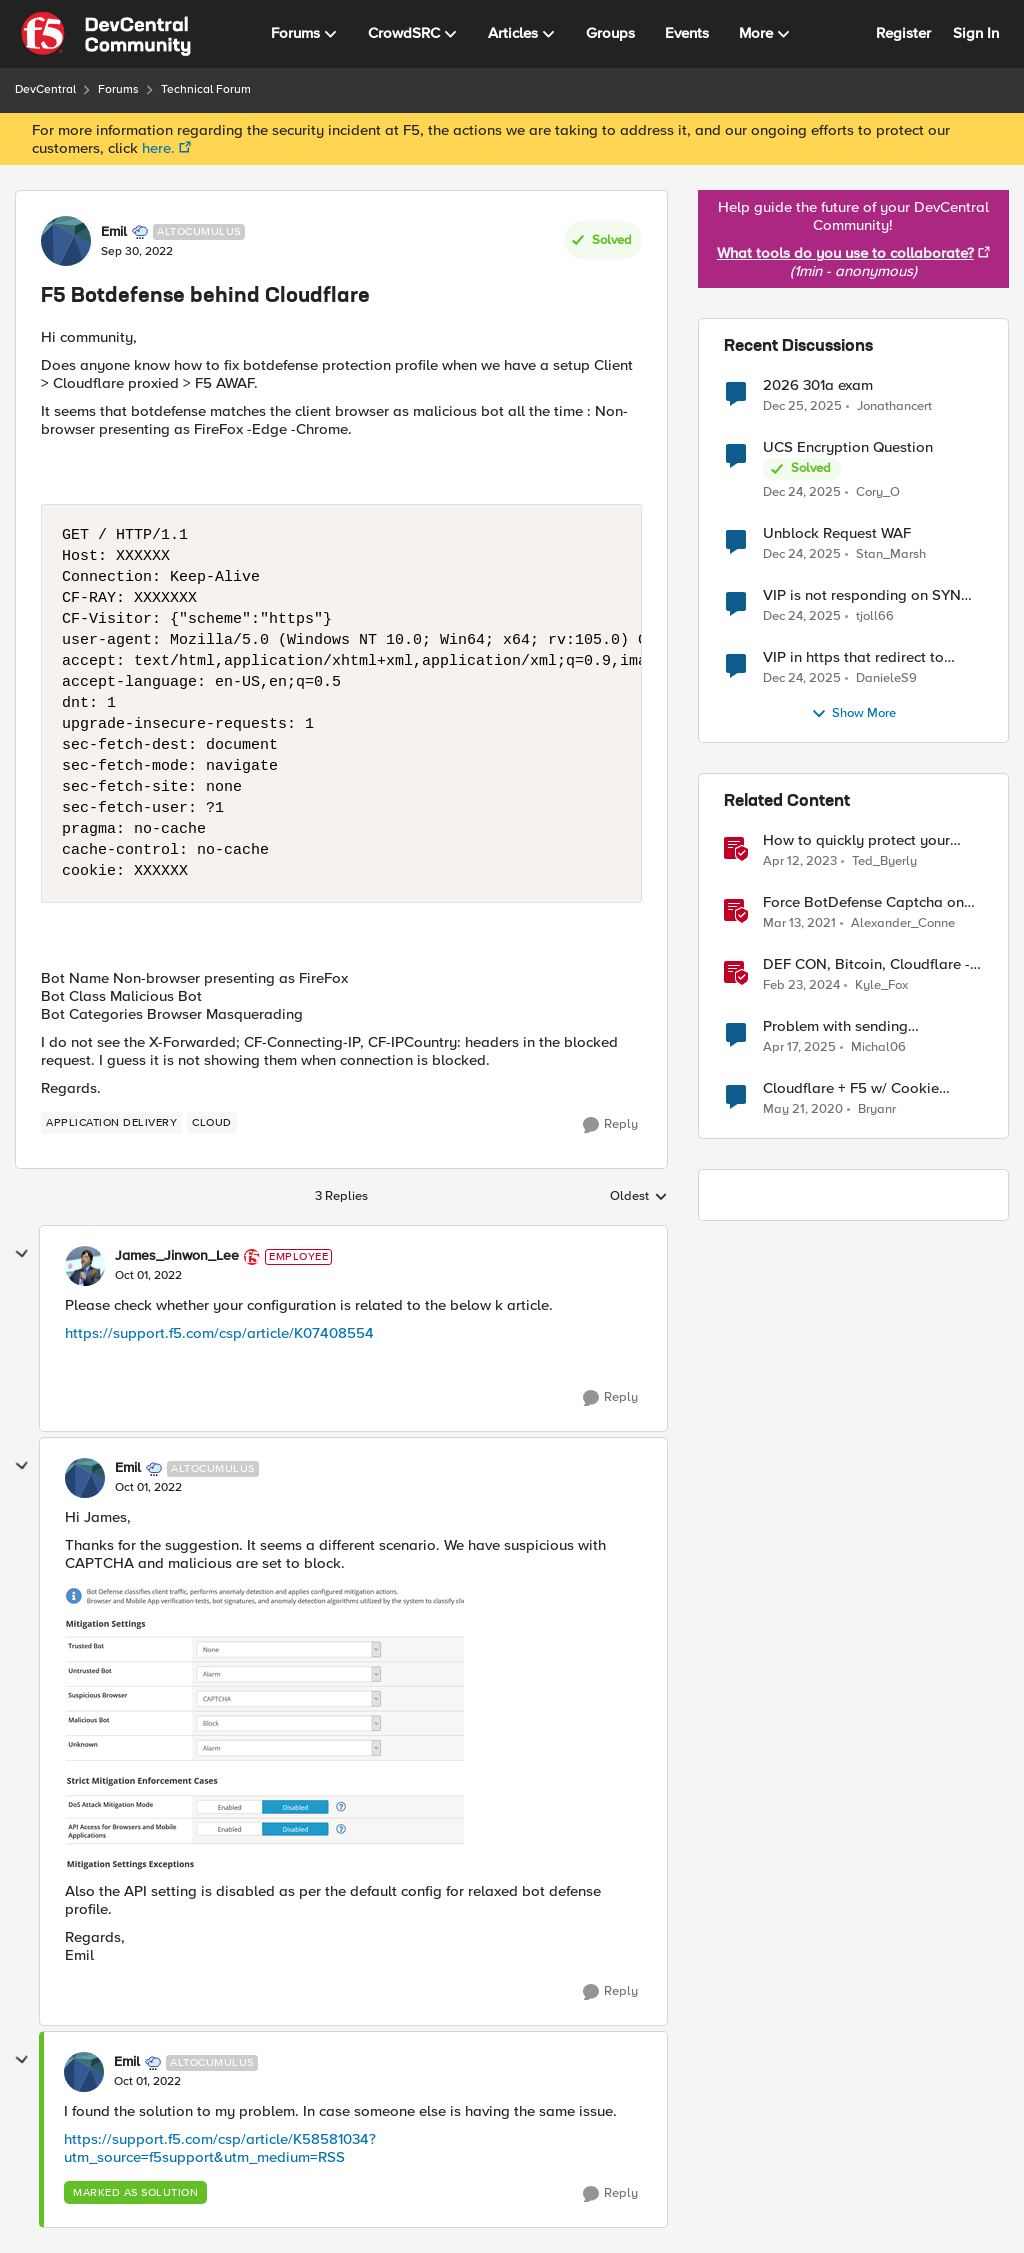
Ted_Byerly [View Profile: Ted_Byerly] (884, 861)
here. (158, 148)
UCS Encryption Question (848, 447)
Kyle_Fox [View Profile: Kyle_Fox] (881, 985)
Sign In (976, 33)
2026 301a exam (818, 385)
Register (903, 33)
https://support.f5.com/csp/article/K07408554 (219, 1333)
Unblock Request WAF (837, 533)
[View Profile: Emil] (66, 241)
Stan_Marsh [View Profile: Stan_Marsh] (891, 554)
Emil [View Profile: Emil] (114, 232)
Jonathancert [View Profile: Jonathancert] (894, 405)
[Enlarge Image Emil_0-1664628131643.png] (264, 1732)
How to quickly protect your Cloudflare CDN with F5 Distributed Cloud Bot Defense (865, 840)
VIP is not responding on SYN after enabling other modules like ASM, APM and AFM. (862, 595)
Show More (853, 714)
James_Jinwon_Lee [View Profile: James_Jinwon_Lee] (177, 1256)
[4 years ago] (800, 862)
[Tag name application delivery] (111, 1123)
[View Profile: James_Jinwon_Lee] (85, 1266)
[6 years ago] (799, 924)
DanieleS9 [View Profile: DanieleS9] (886, 678)
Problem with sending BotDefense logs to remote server (853, 1026)
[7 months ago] (802, 406)
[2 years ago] (799, 1048)
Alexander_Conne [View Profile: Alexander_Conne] (903, 923)
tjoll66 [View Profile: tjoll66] (875, 616)
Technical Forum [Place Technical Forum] (206, 89)
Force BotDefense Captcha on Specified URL (863, 902)
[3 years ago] (801, 986)
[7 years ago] (803, 1110)
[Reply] (610, 1125)
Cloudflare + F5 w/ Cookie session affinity (851, 1088)
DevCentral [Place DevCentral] (45, 89)
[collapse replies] (22, 1254)
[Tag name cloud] (212, 1123)
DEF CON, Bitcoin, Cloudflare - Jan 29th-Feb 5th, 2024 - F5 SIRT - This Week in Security (866, 964)
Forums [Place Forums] (118, 89)
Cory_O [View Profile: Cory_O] (878, 492)
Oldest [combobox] (639, 1197)
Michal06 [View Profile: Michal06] (878, 1047)
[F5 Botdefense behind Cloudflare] (148, 1276)
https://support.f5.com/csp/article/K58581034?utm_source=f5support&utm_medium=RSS (220, 2148)
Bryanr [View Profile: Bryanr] (877, 1109)
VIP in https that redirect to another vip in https (853, 657)
